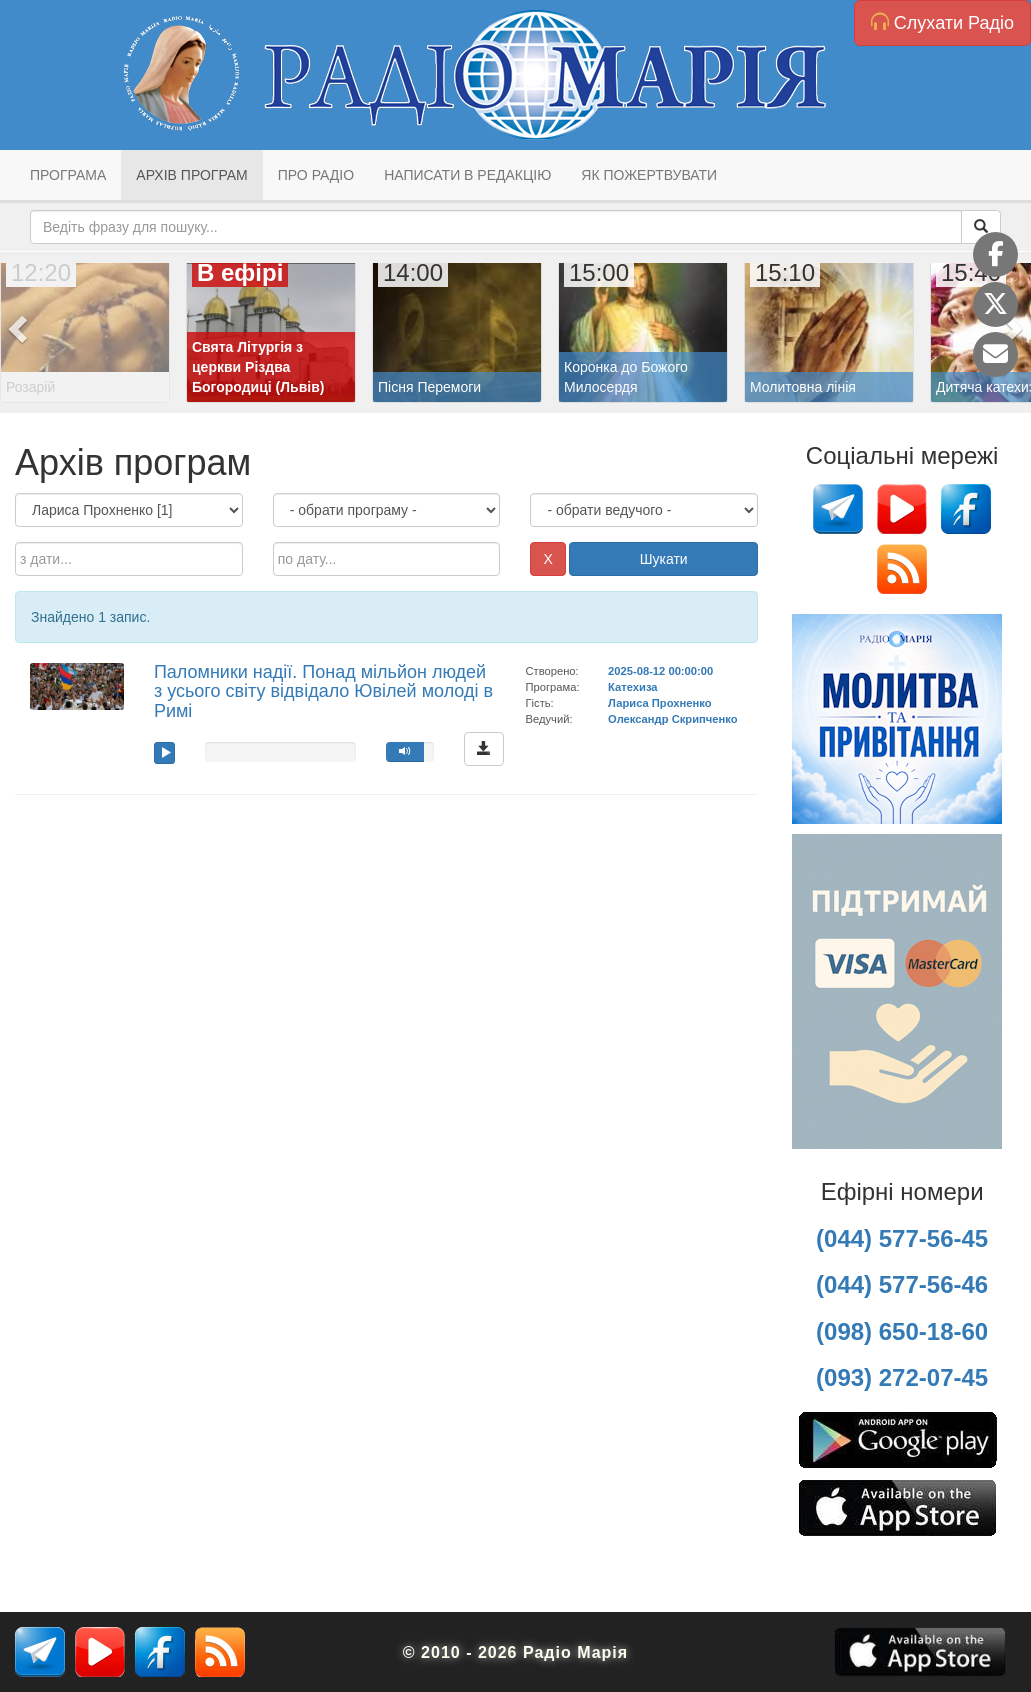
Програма (68, 175)
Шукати (664, 559)
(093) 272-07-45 (902, 1377)
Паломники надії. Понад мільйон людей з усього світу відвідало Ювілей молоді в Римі (323, 692)
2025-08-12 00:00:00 (660, 671)
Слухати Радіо (942, 22)
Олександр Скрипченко (672, 719)
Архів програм (191, 175)
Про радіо (316, 175)
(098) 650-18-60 (902, 1331)
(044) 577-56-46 (902, 1284)
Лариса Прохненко (659, 703)
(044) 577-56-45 (902, 1238)
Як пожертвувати (649, 175)
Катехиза (632, 687)
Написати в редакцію (467, 175)
